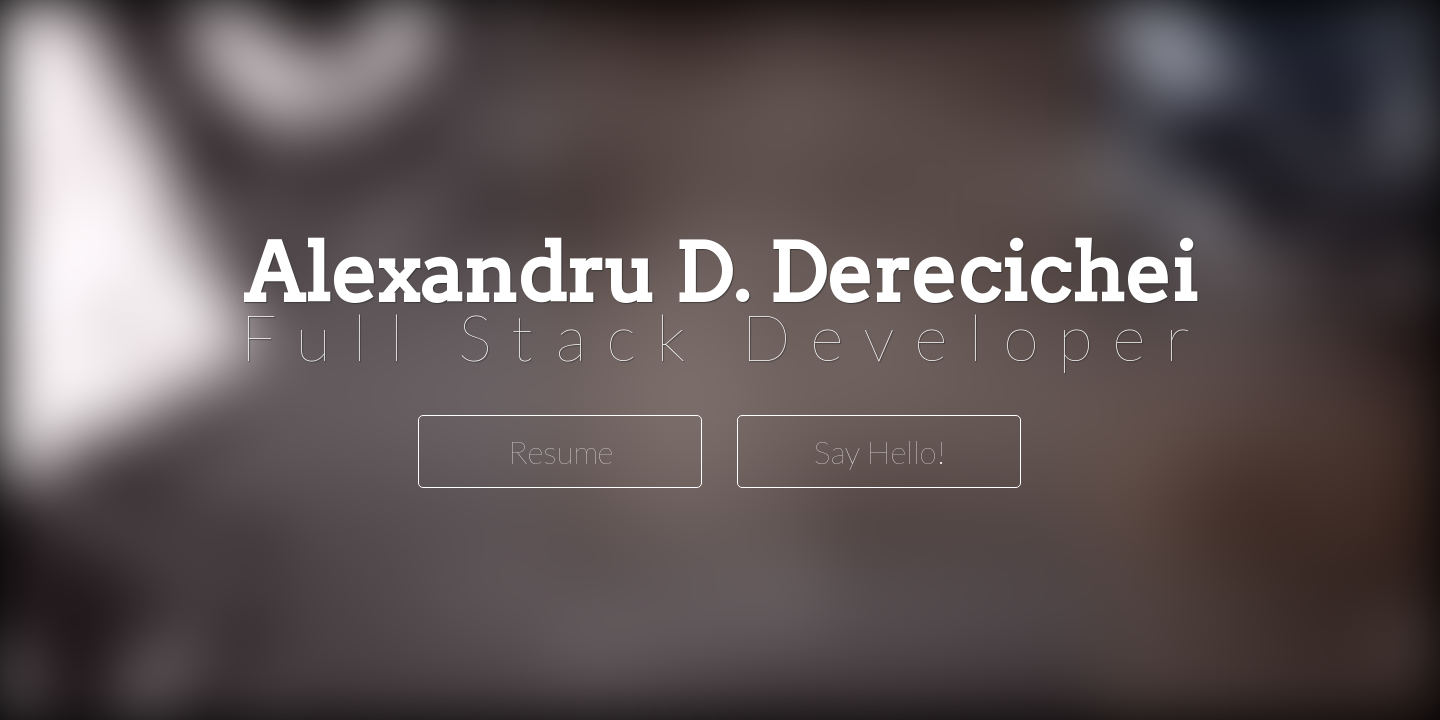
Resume (560, 451)
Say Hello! (879, 451)
